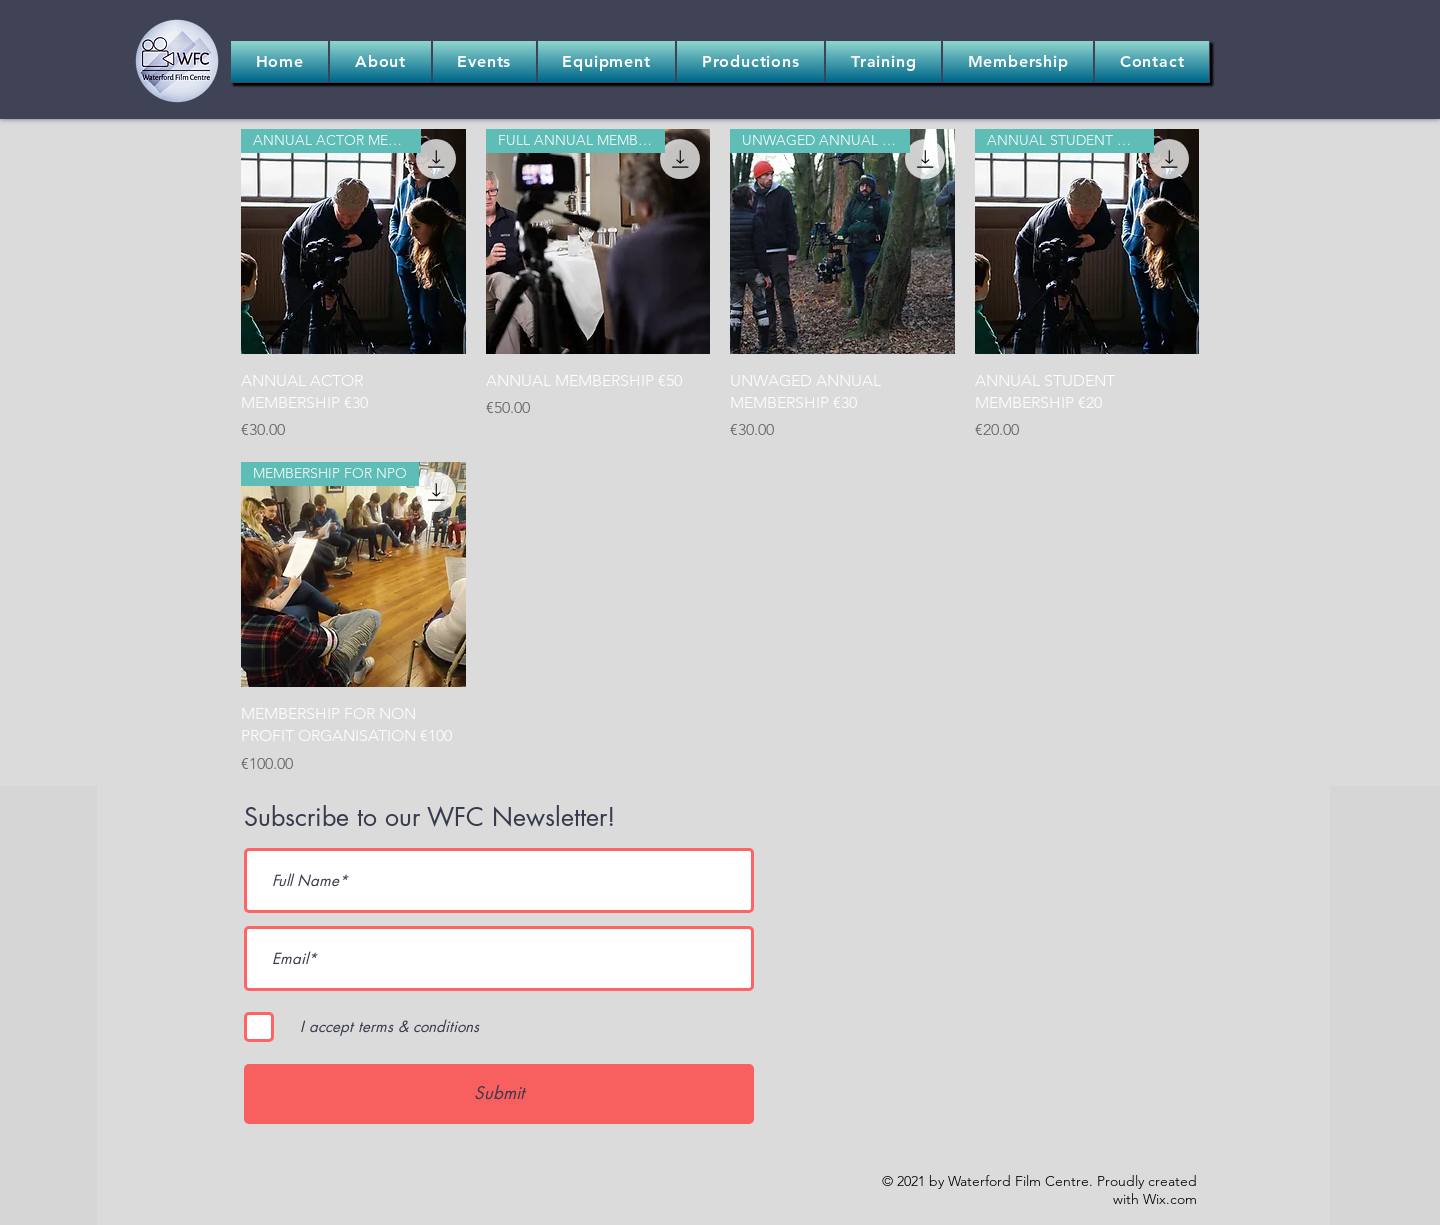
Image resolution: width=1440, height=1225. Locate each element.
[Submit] (499, 1094)
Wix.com (1170, 1199)
